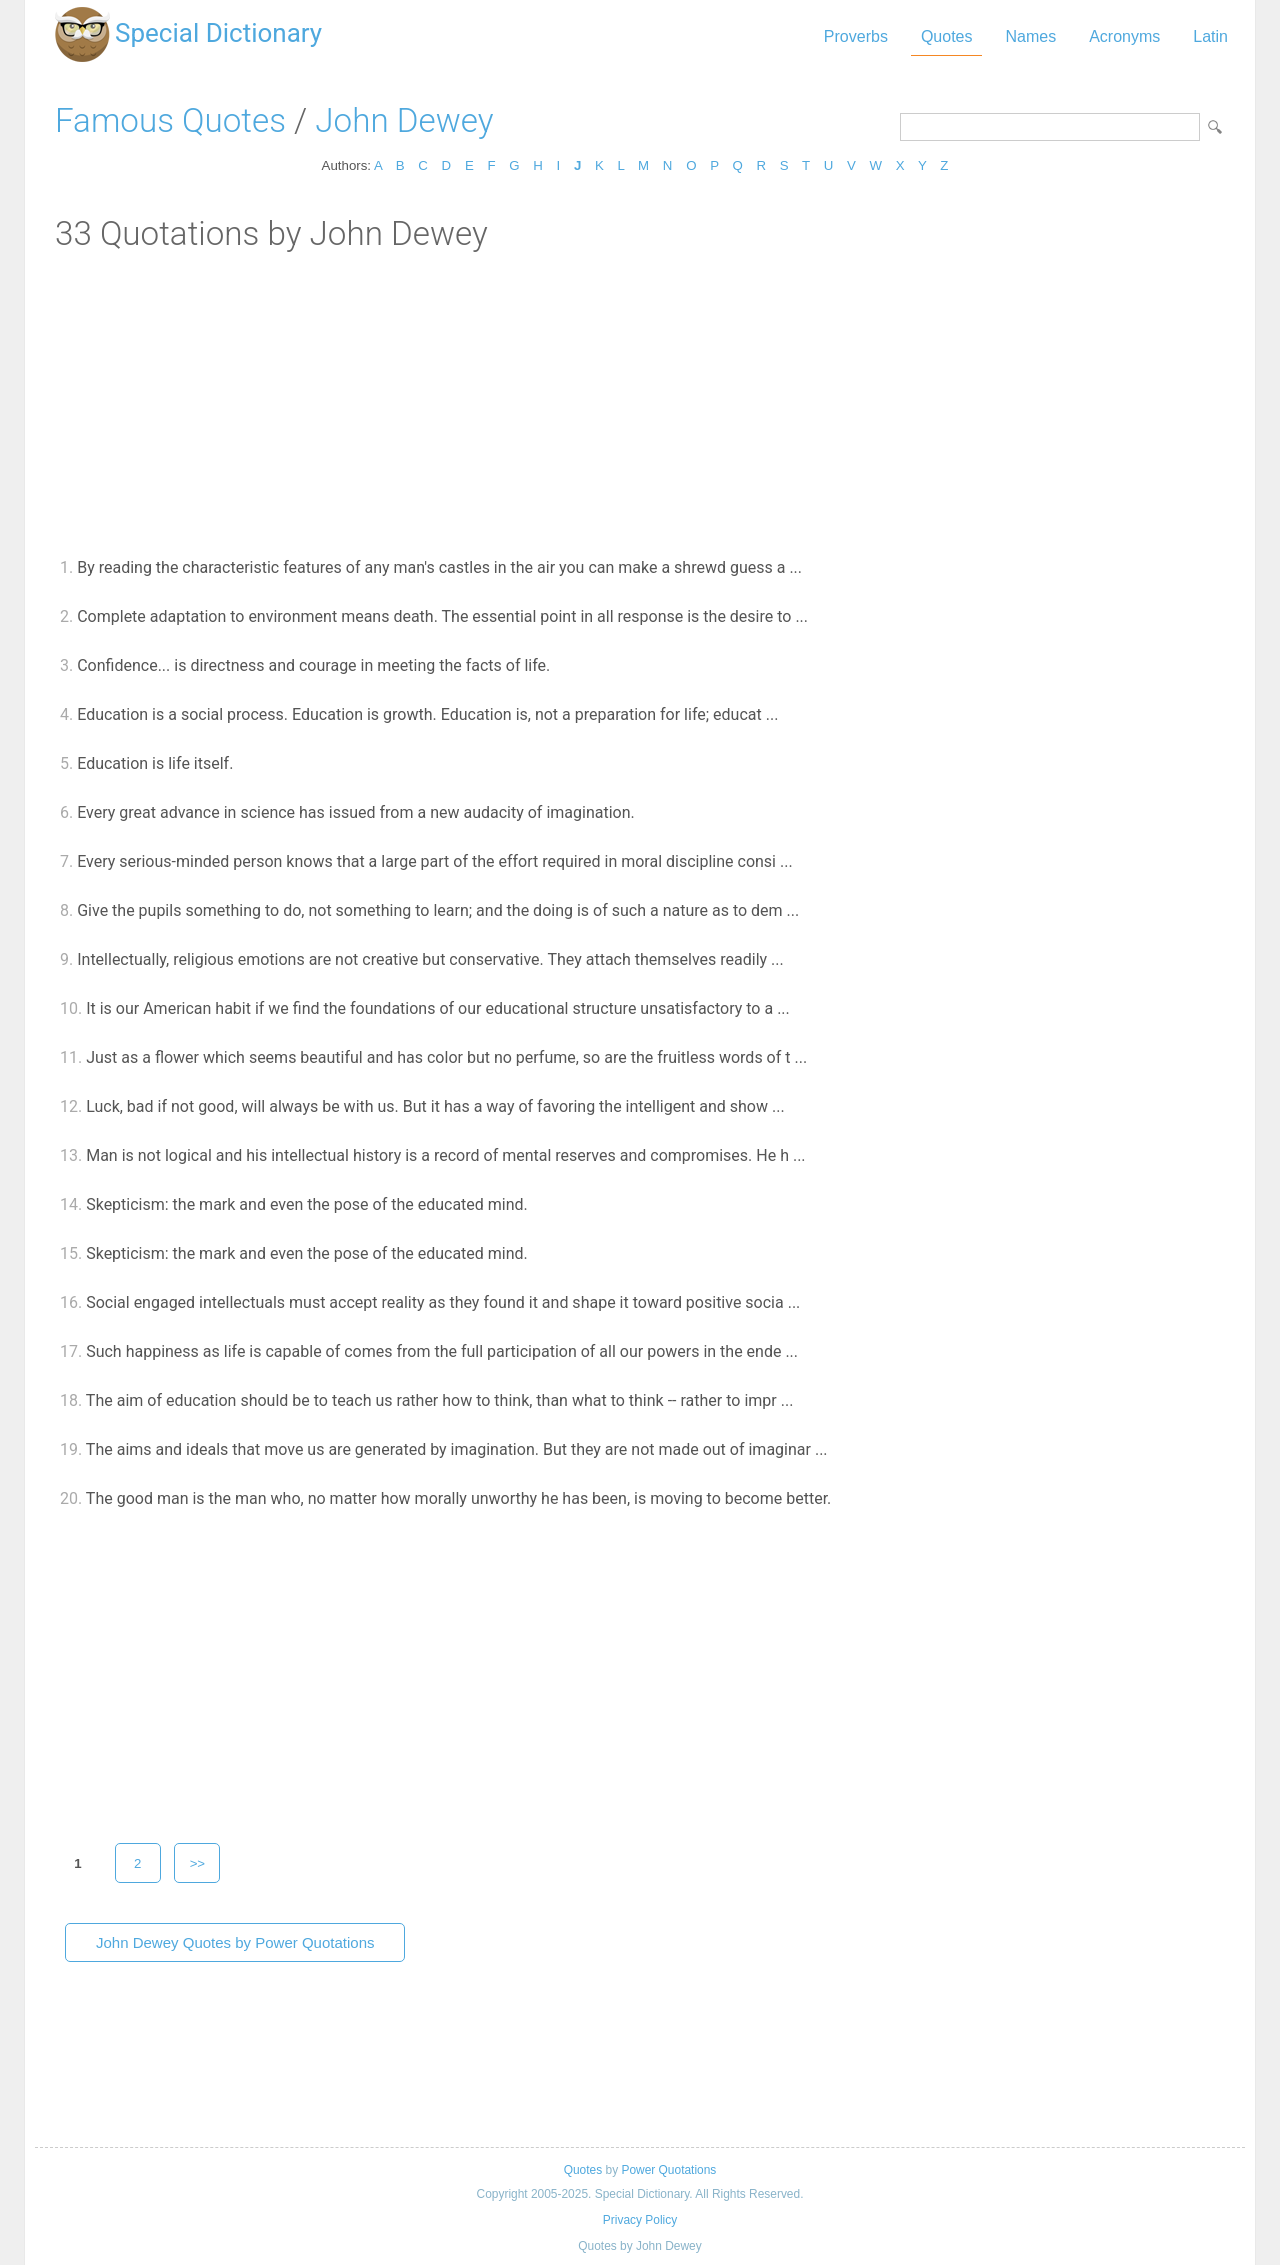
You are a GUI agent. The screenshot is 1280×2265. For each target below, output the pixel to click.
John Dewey (404, 120)
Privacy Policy (640, 2220)
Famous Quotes (170, 120)
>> (198, 1863)
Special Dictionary (218, 33)
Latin (1210, 36)
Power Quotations (668, 2170)
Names (1030, 36)
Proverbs (856, 36)
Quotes (947, 36)
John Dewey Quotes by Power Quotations (235, 1942)
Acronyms (1124, 36)
